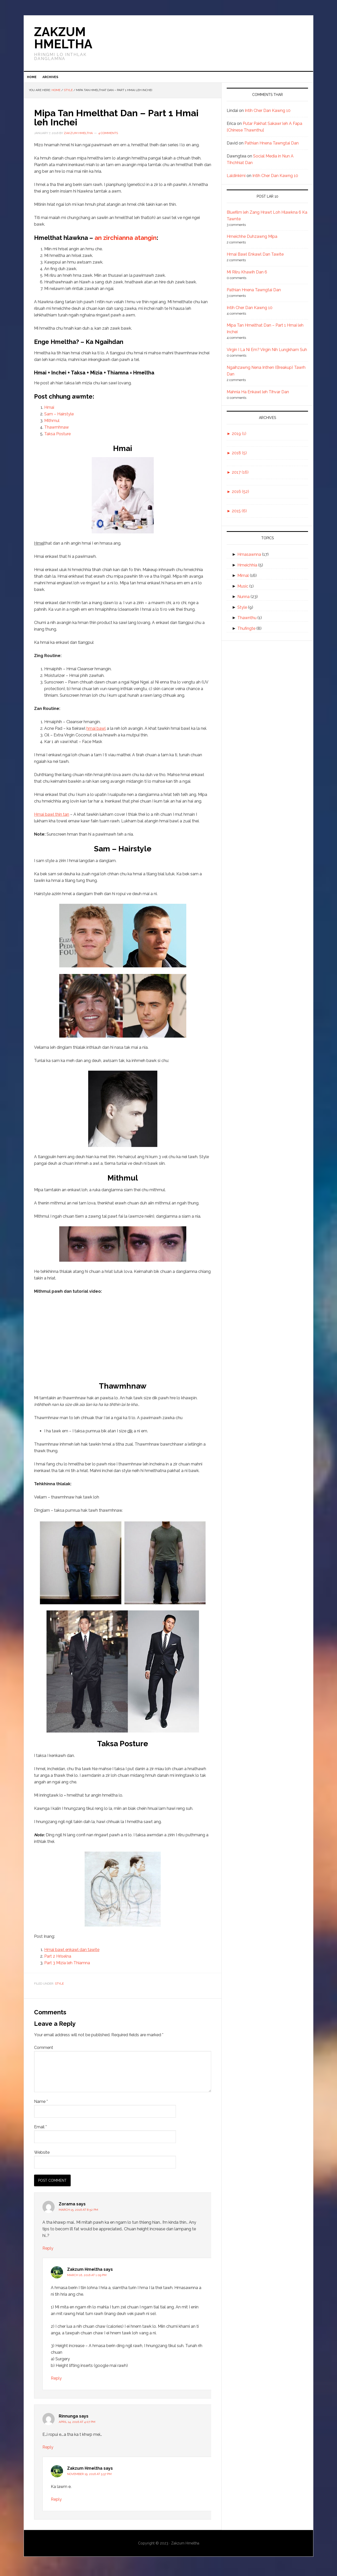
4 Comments (108, 137)
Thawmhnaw (56, 431)
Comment (43, 2051)
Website (42, 2156)
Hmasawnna (249, 558)
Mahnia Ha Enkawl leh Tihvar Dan (258, 396)
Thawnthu (246, 621)
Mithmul (51, 424)
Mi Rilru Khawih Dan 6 (247, 276)
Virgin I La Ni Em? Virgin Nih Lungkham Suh (267, 353)
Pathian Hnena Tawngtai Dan (271, 147)
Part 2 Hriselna (57, 1960)
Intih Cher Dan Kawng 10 (267, 114)
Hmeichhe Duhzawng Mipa (252, 240)
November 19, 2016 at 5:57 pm (89, 2478)
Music (242, 590)
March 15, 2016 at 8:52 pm (78, 2214)
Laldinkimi (236, 179)
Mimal (243, 579)
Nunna (243, 600)
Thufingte (246, 632)
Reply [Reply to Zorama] (47, 2252)
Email (40, 2131)
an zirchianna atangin (126, 241)
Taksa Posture (57, 437)
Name (41, 2105)
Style (59, 1987)
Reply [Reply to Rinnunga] (47, 2451)
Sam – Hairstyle (59, 418)
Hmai (49, 411)
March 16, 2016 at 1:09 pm (86, 2279)
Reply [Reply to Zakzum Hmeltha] (56, 2382)
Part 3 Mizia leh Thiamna (67, 1966)
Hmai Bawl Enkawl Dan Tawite (255, 258)
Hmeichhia (247, 569)
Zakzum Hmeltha (63, 38)
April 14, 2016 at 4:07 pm (77, 2426)
